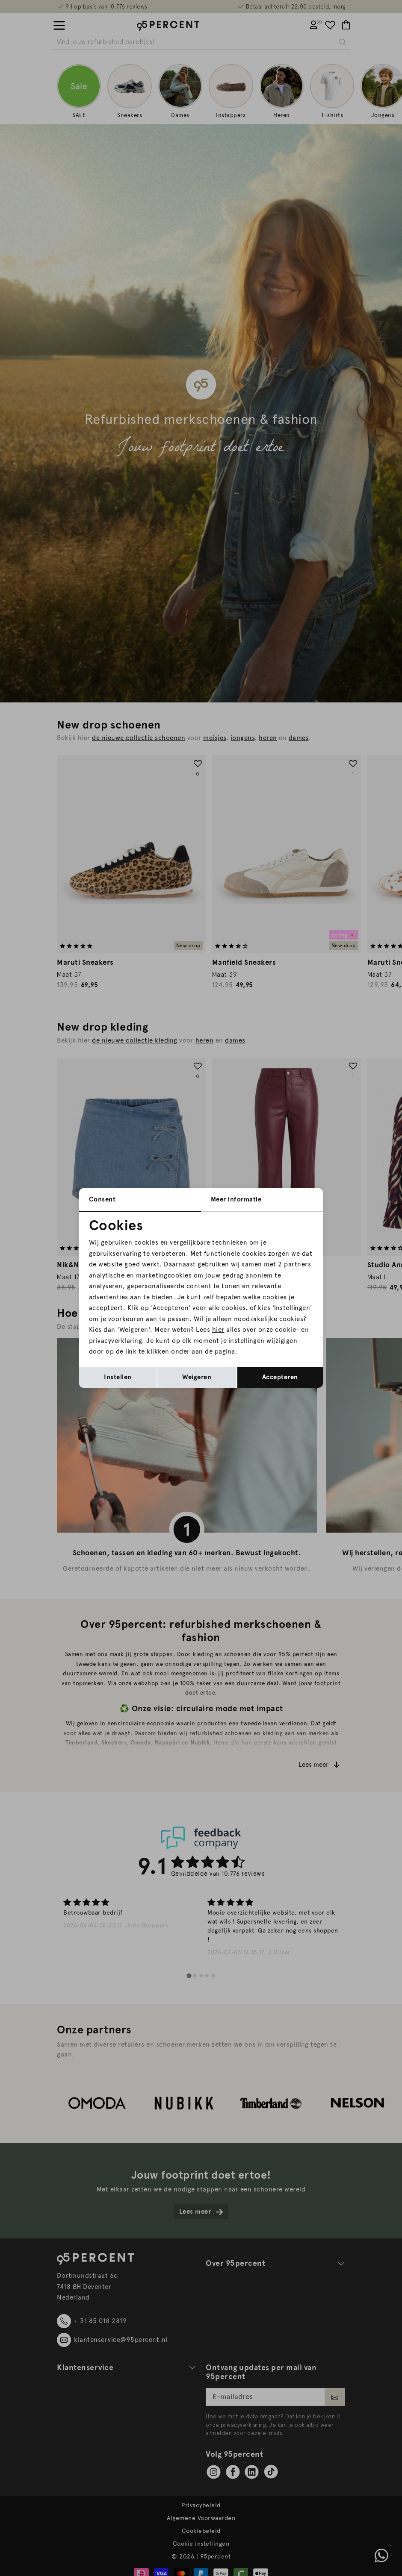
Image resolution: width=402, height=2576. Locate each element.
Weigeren (196, 1377)
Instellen (118, 1377)
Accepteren (280, 1377)
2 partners (294, 1264)
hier (218, 1330)
